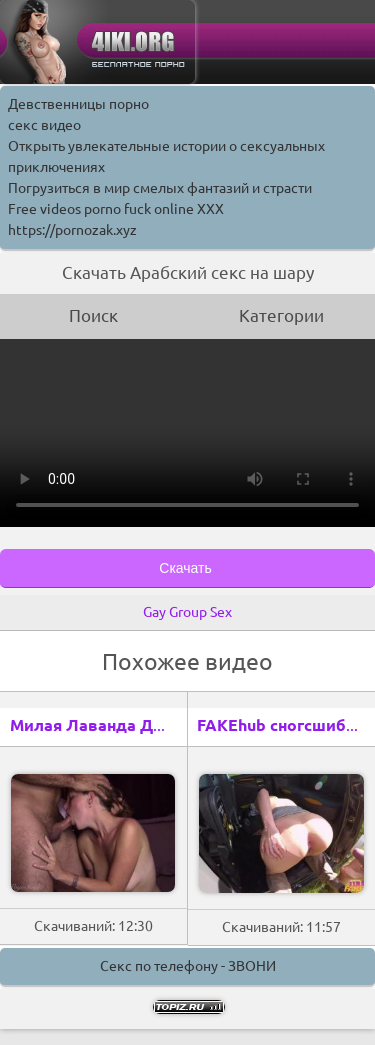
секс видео (44, 125)
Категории (281, 315)
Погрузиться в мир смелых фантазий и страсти (160, 188)
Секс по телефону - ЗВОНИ (188, 966)
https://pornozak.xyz (72, 230)
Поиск (93, 315)
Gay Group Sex (187, 612)
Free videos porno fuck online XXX (116, 209)
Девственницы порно (78, 104)
